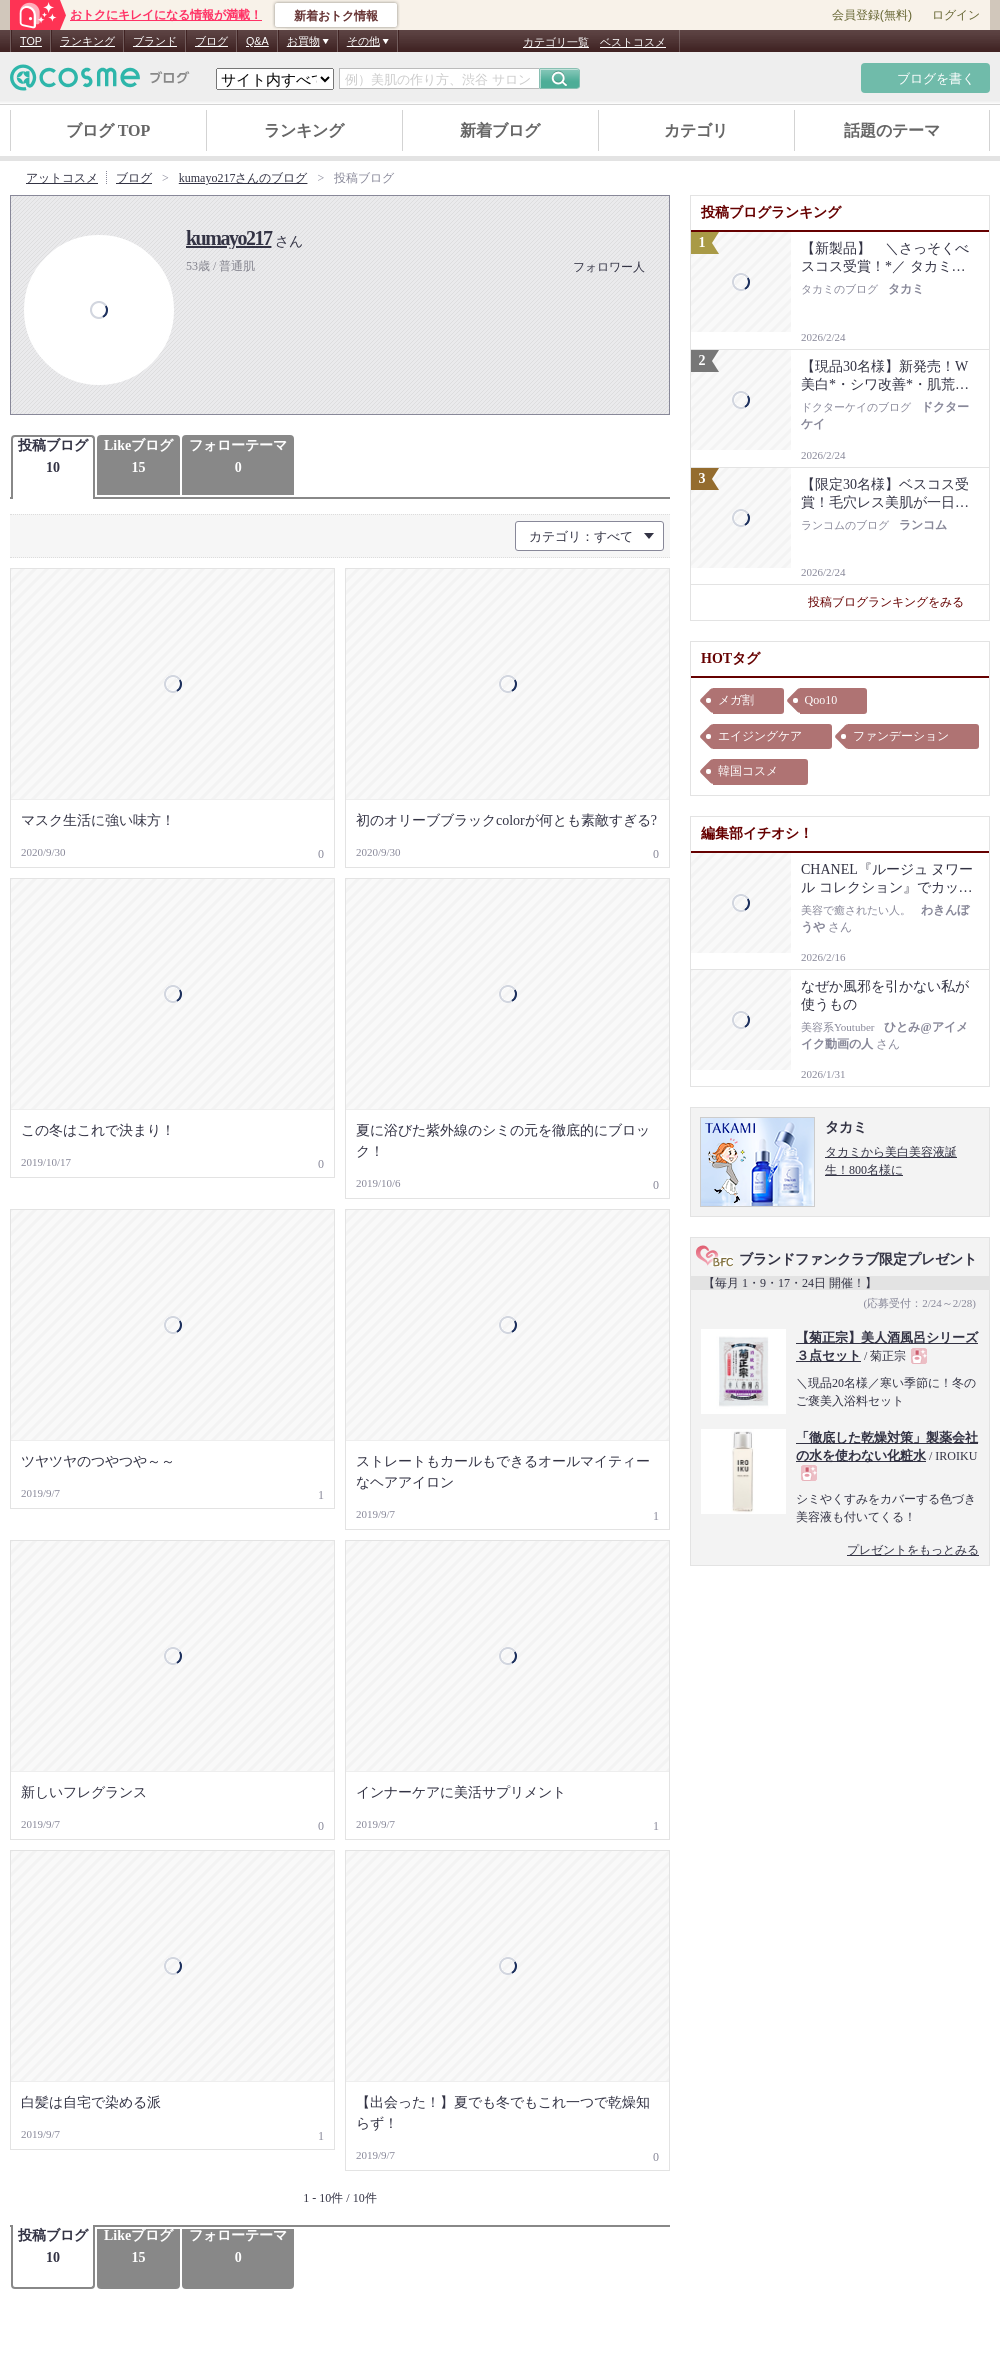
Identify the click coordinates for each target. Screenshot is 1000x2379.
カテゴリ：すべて (581, 536)
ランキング (87, 41)
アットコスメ (62, 178)
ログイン (956, 15)
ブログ (211, 41)
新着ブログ (500, 130)
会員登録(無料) (872, 15)
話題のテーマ (892, 130)
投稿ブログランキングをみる (893, 602)
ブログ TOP (108, 130)
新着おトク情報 (336, 16)
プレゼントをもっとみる (913, 1550)
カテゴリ (696, 130)
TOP (31, 41)
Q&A (257, 41)
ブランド (155, 41)
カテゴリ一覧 (556, 42)
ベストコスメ (633, 42)
